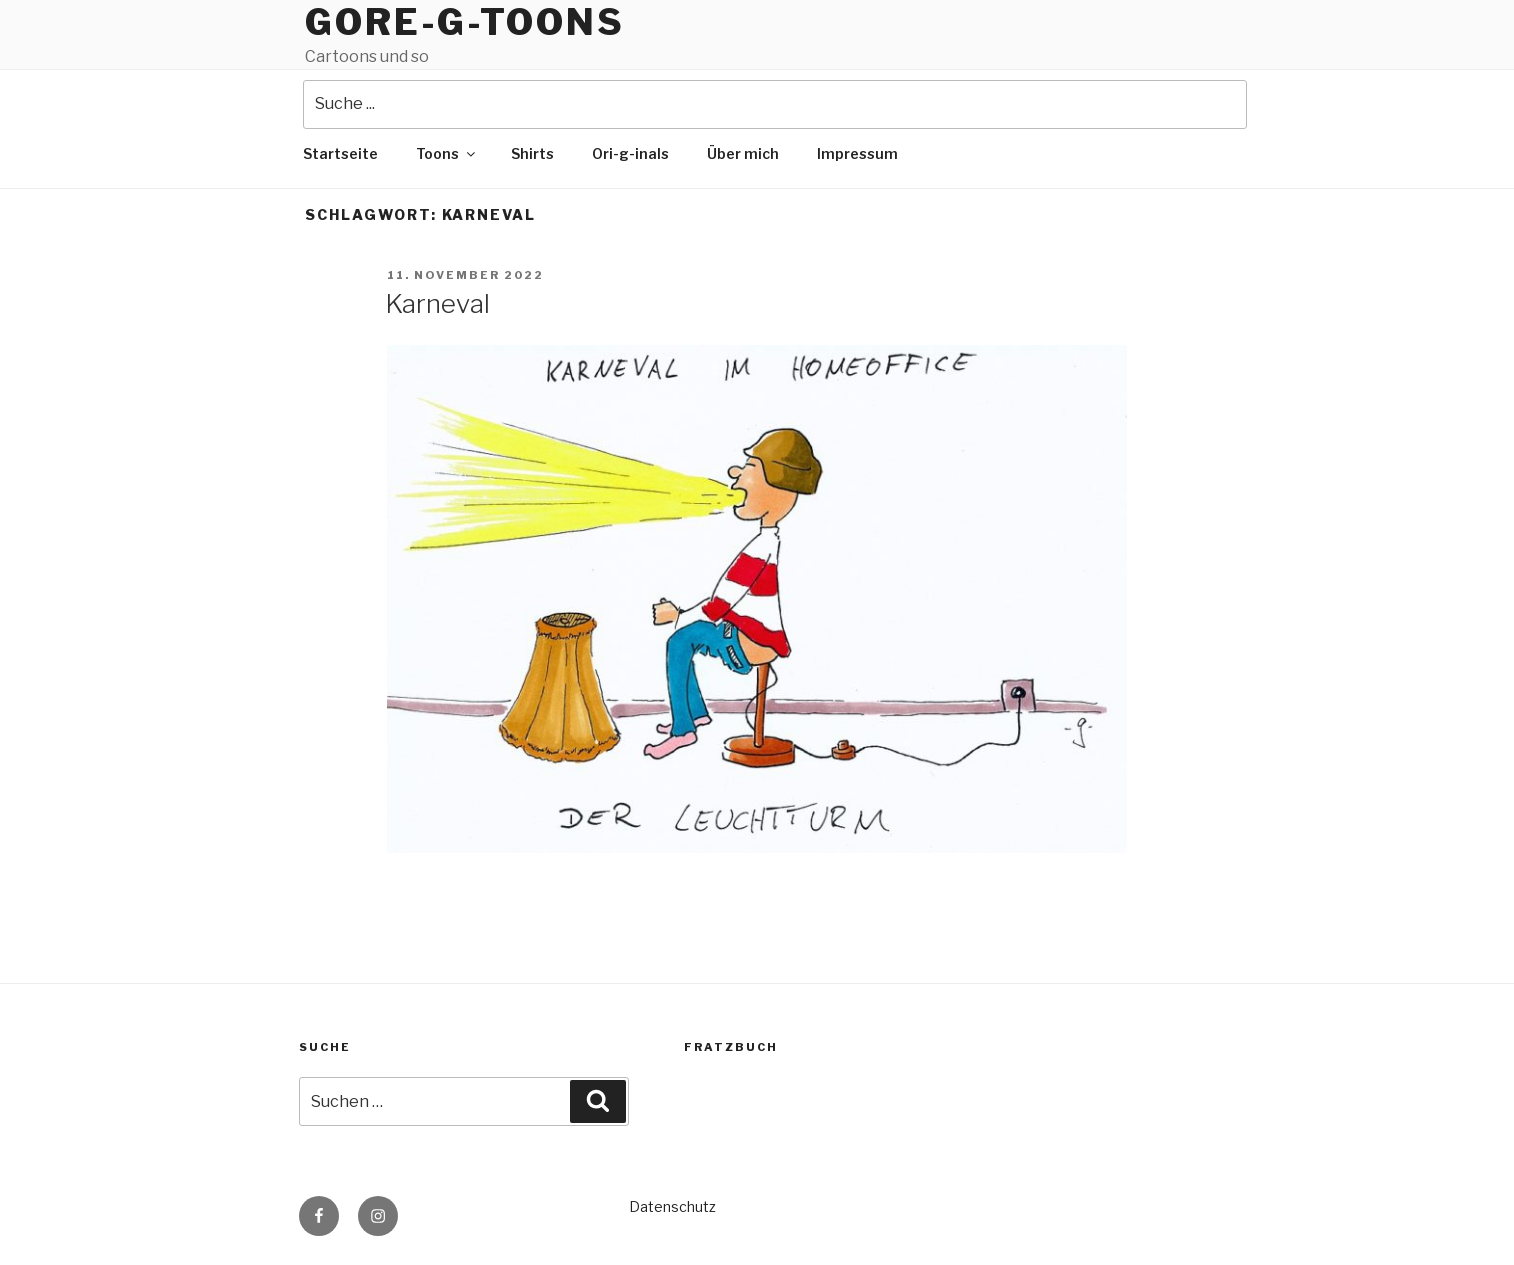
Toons (447, 153)
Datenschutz (672, 1206)
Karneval (437, 303)
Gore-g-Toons (465, 22)
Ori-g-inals (630, 153)
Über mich (743, 153)
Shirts (532, 153)
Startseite (340, 153)
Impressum (857, 153)
